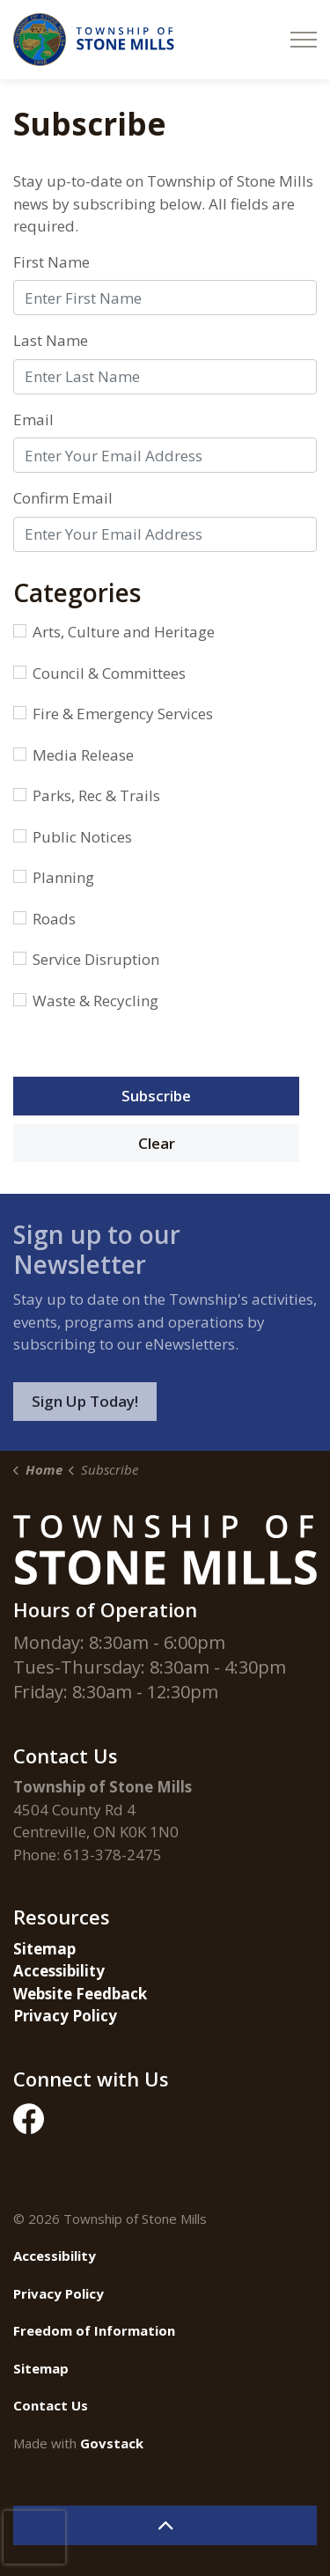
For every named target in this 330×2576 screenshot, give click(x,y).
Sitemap (44, 1949)
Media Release (73, 755)
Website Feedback (80, 1994)
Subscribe (156, 1096)
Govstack (111, 2443)
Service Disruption (86, 959)
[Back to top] (165, 2525)
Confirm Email (63, 498)
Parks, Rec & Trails (86, 795)
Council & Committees (99, 673)
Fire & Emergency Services (113, 713)
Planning (53, 877)
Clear (156, 1143)
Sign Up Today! (85, 1401)
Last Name (50, 340)
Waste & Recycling (85, 1000)
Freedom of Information (94, 2330)
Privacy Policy (65, 2016)
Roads (44, 919)
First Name (51, 262)
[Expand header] (303, 39)
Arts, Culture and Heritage (114, 632)
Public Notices (72, 837)
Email (33, 419)
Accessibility (59, 1971)
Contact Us (50, 2405)
